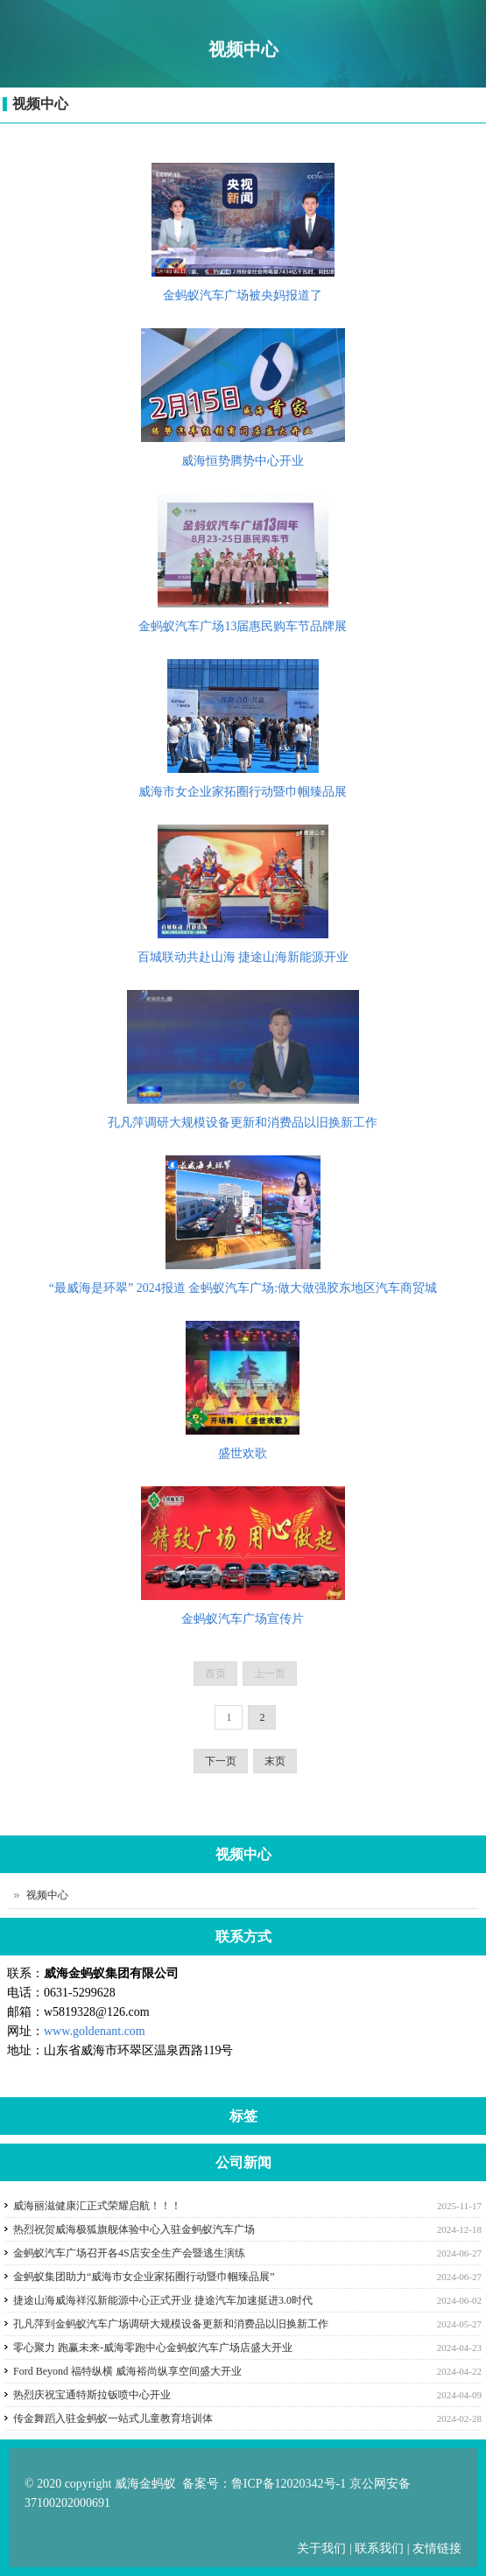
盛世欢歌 (242, 1453)
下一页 (220, 1761)
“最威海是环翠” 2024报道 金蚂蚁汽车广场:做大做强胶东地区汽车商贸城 (243, 1288)
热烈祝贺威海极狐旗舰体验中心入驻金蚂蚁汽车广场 (134, 2229)
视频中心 (40, 103)
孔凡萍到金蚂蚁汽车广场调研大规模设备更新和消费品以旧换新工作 (170, 2324)
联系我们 (379, 2548)
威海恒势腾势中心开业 (242, 460)
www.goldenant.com (94, 2031)
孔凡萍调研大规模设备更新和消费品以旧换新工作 (242, 1122)
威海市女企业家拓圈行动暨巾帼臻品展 (242, 791)
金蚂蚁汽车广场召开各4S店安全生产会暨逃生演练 (129, 2253)
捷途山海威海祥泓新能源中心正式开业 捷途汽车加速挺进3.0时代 (163, 2300)
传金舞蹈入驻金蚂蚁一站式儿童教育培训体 (113, 2418)
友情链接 (436, 2548)
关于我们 (323, 2548)
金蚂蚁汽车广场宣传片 (242, 1618)
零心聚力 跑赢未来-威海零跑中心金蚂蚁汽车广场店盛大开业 (152, 2347)
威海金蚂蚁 (145, 2483)
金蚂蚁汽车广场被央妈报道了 (242, 295)
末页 (274, 1761)
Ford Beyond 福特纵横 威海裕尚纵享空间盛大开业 (127, 2371)
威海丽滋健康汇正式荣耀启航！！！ (97, 2206)
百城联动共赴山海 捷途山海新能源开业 (243, 957)
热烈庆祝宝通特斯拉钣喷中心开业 (92, 2395)
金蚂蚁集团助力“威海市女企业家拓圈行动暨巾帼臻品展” (144, 2277)
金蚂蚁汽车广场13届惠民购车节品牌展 (242, 626)
